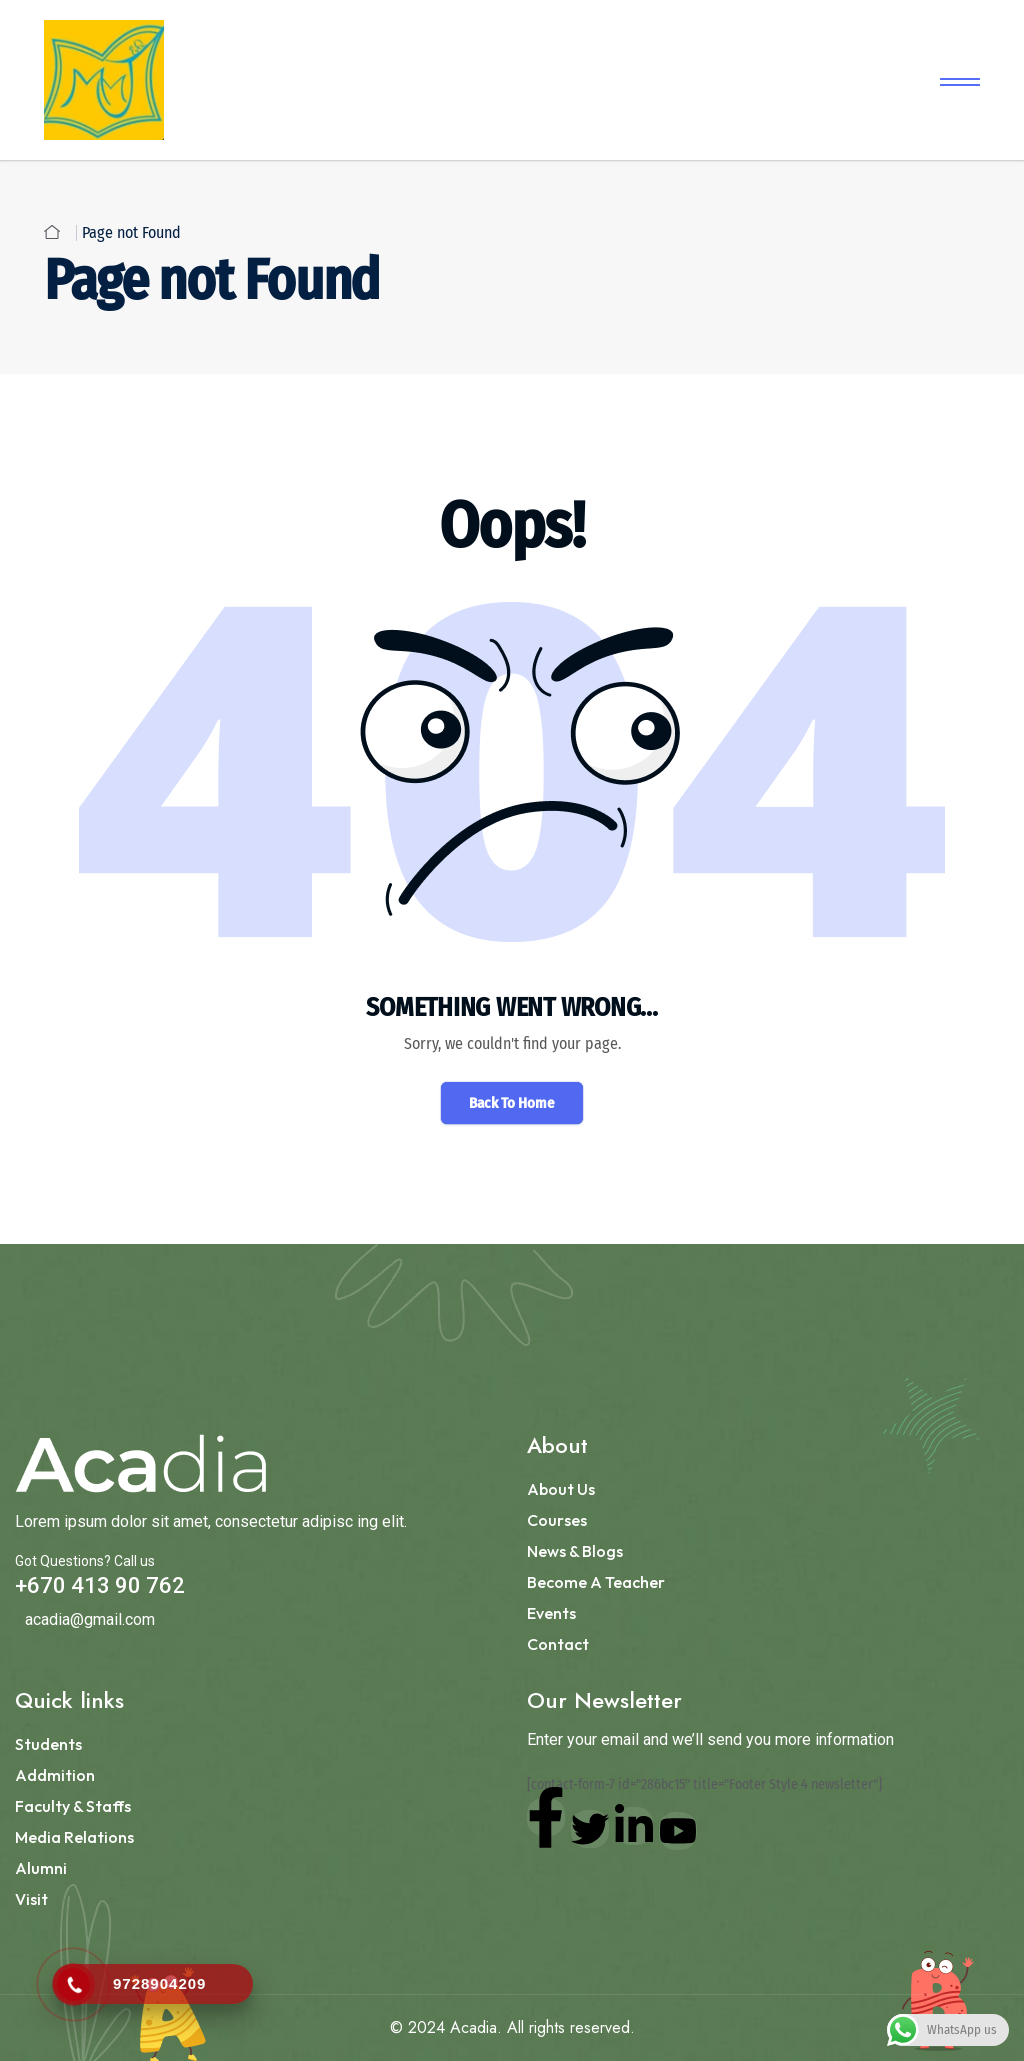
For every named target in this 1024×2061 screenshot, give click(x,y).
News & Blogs (575, 1551)
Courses (557, 1520)
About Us (561, 1489)
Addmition (55, 1775)
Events (551, 1613)
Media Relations (74, 1837)
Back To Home (512, 1103)
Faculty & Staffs (73, 1806)
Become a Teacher (596, 1582)
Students (48, 1744)
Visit (31, 1899)
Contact (558, 1644)
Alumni (41, 1868)
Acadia (473, 2027)
